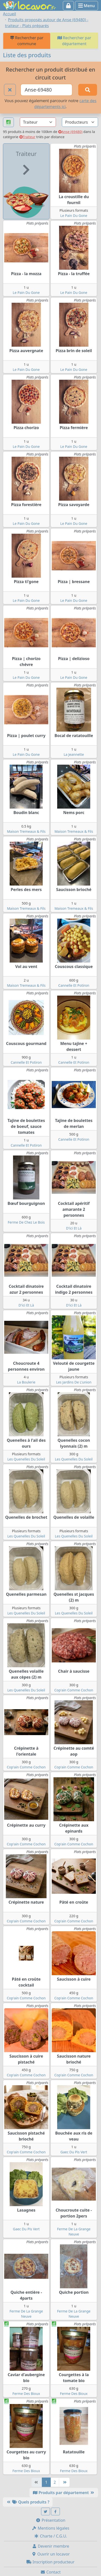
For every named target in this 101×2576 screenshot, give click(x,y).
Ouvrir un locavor (50, 2554)
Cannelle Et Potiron (73, 985)
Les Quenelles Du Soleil (26, 1459)
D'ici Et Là (74, 1228)
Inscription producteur (50, 2562)
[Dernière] (64, 2482)
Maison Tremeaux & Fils (26, 831)
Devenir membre (50, 2546)
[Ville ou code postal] (46, 90)
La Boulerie (26, 1382)
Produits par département (64, 2492)
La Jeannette (74, 754)
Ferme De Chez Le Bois (26, 1222)
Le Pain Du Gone (73, 215)
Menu (86, 5)
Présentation (50, 2520)
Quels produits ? (27, 2502)
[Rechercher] (87, 90)
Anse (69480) (70, 131)
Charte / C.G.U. (50, 2536)
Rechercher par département (74, 40)
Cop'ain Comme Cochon (73, 1690)
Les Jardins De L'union (74, 1382)
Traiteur (27, 136)
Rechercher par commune (27, 40)
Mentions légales (50, 2528)
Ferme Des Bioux (26, 2393)
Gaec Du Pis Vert (73, 2152)
